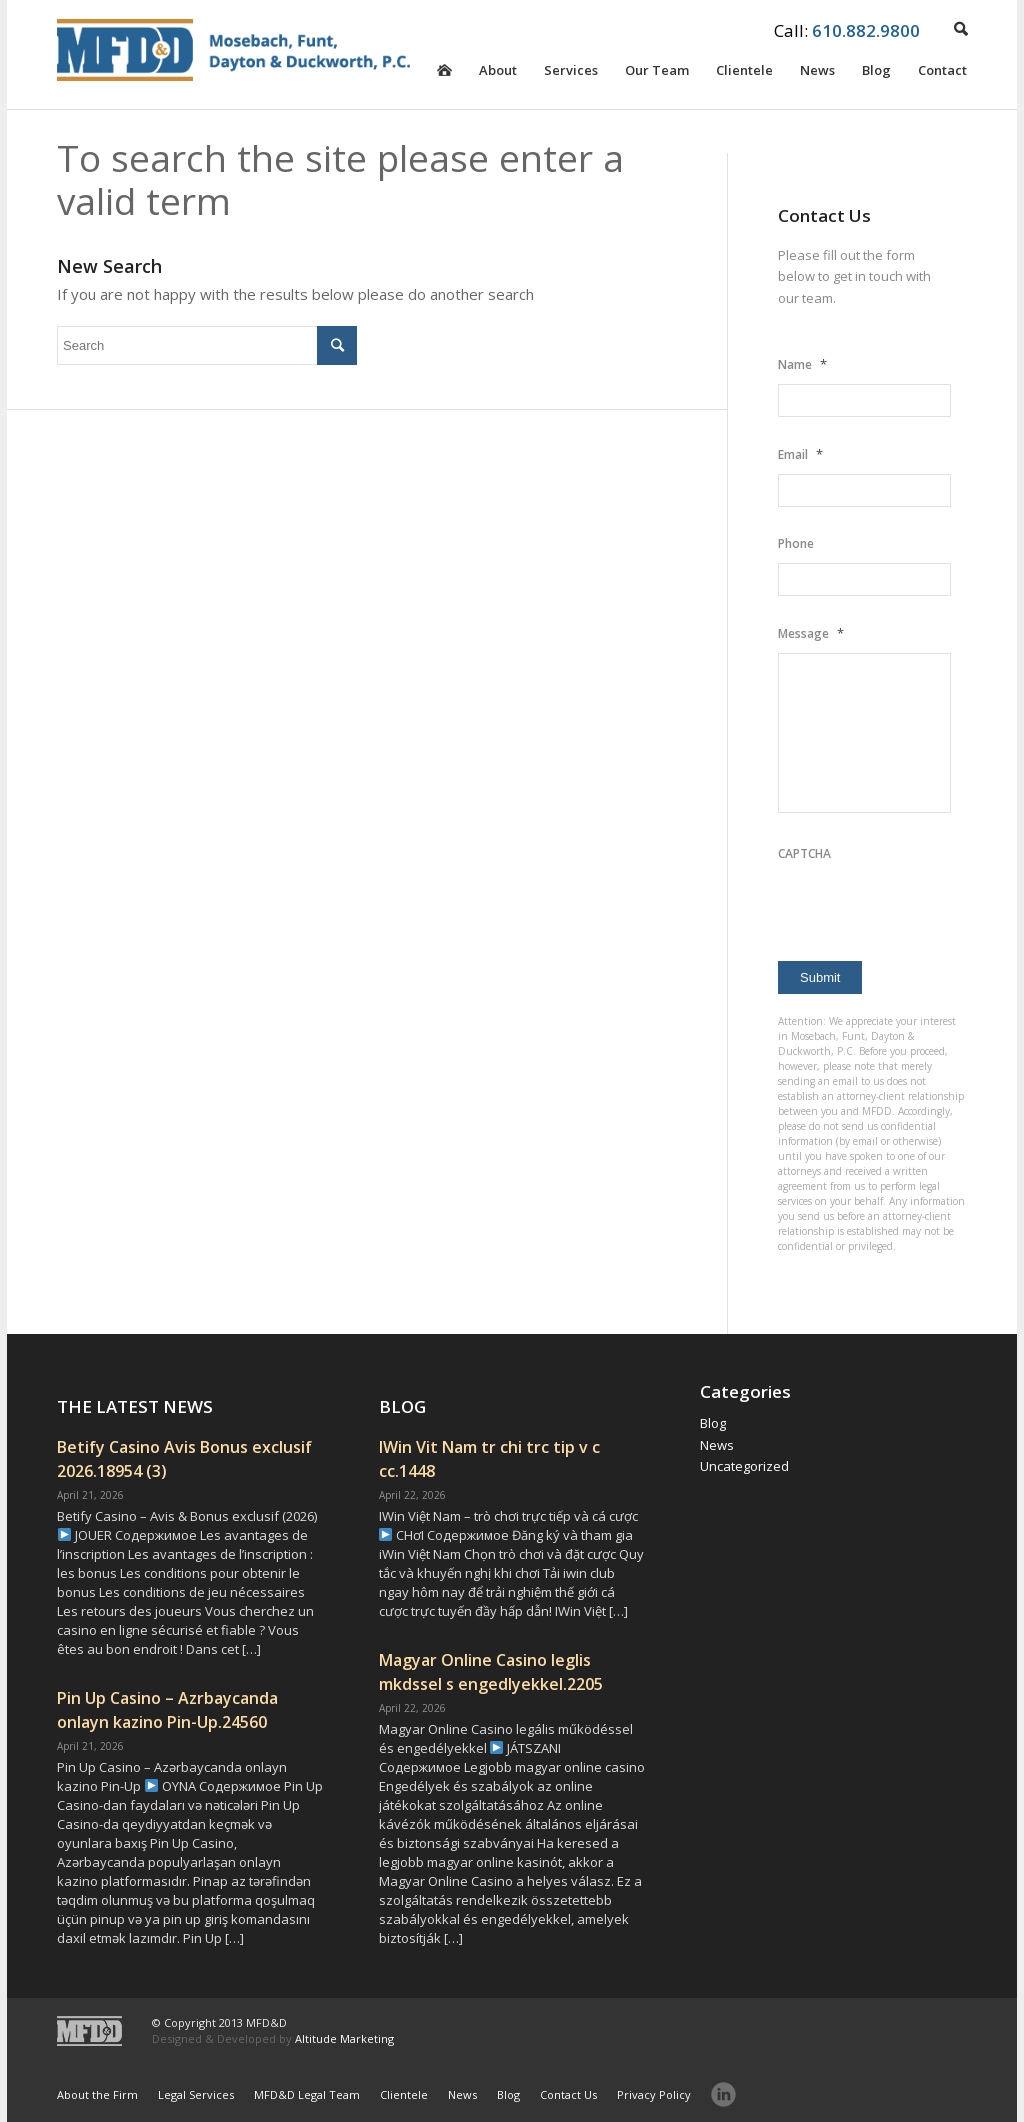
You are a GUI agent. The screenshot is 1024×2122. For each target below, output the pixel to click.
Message (811, 633)
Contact (942, 74)
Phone (796, 543)
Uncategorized (744, 1466)
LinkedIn (723, 2094)
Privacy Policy (654, 2094)
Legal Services (196, 2094)
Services (571, 74)
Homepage (444, 85)
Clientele (744, 74)
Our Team (657, 74)
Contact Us (568, 2094)
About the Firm (97, 2094)
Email (800, 454)
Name (802, 364)
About (498, 74)
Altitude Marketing (344, 2038)
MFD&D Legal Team (307, 2094)
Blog (876, 74)
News (817, 74)
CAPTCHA (804, 853)
